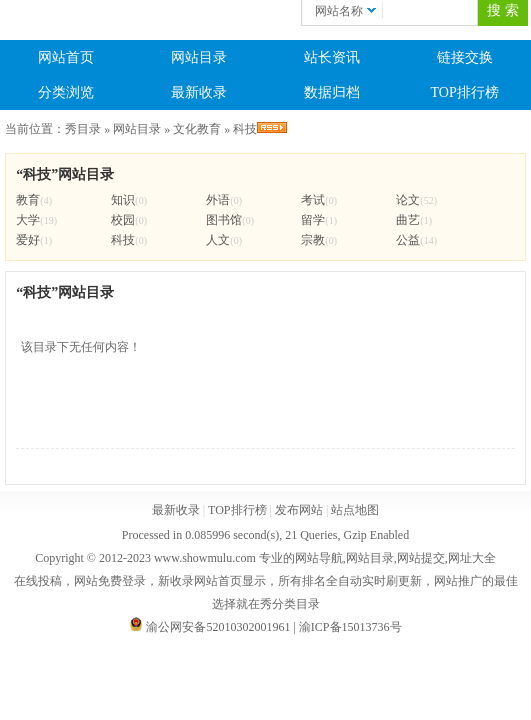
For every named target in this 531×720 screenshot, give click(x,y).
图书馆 (224, 220)
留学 (313, 220)
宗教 (313, 240)
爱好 (28, 240)
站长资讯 (332, 57)
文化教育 (197, 129)
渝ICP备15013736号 (350, 627)
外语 (218, 200)
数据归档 (332, 92)
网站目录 (199, 57)
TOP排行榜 (465, 92)
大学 (28, 220)
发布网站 (299, 510)
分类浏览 (66, 92)
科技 (245, 129)
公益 (408, 240)
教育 (28, 200)
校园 (123, 220)
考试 (313, 200)
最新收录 (199, 92)
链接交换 (465, 57)
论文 (408, 200)
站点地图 (355, 510)
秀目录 (83, 129)
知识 (123, 200)
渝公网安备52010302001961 (218, 627)
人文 (218, 240)
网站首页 (66, 57)
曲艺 (408, 220)
